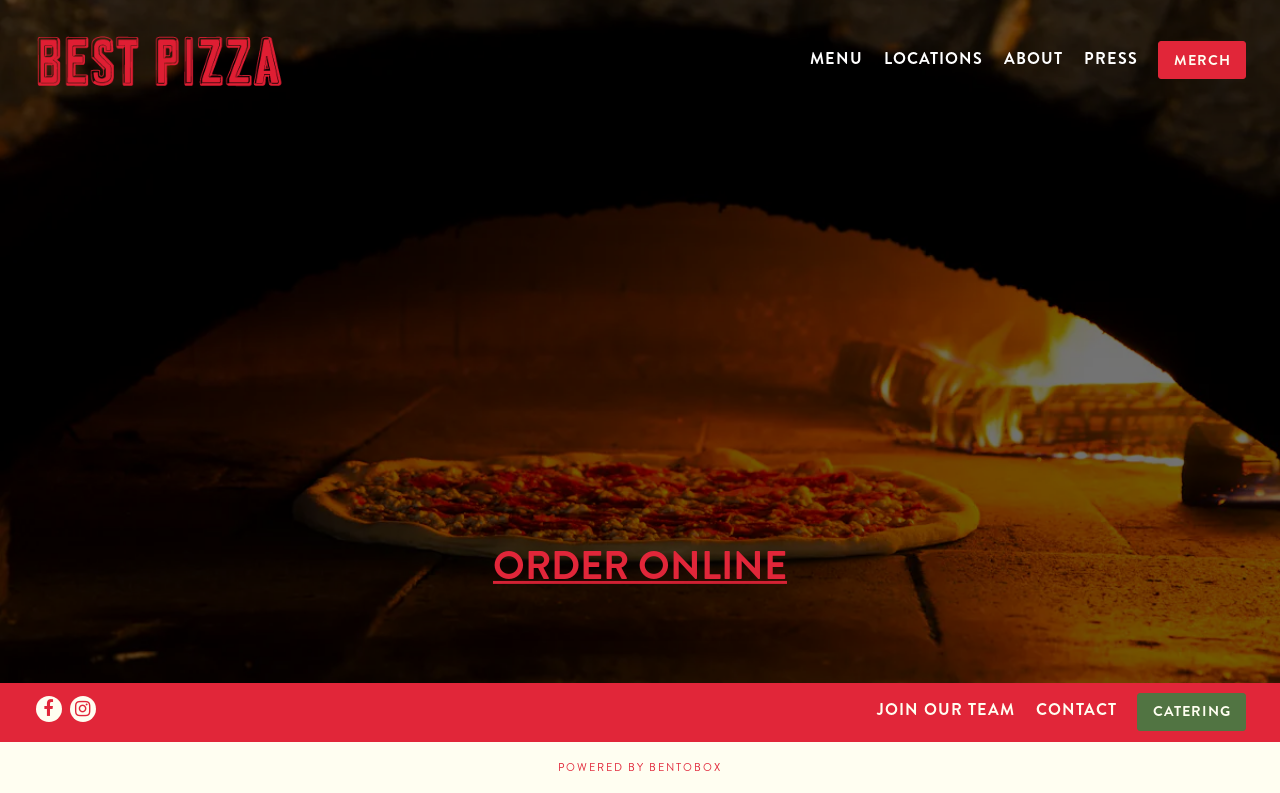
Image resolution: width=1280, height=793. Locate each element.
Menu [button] (836, 58)
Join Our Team (946, 709)
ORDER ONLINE (640, 564)
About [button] (1033, 58)
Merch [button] (1202, 60)
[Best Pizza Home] (159, 58)
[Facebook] (49, 709)
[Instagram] (83, 709)
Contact (1076, 709)
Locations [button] (933, 58)
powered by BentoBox (640, 767)
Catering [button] (1192, 711)
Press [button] (1111, 58)
